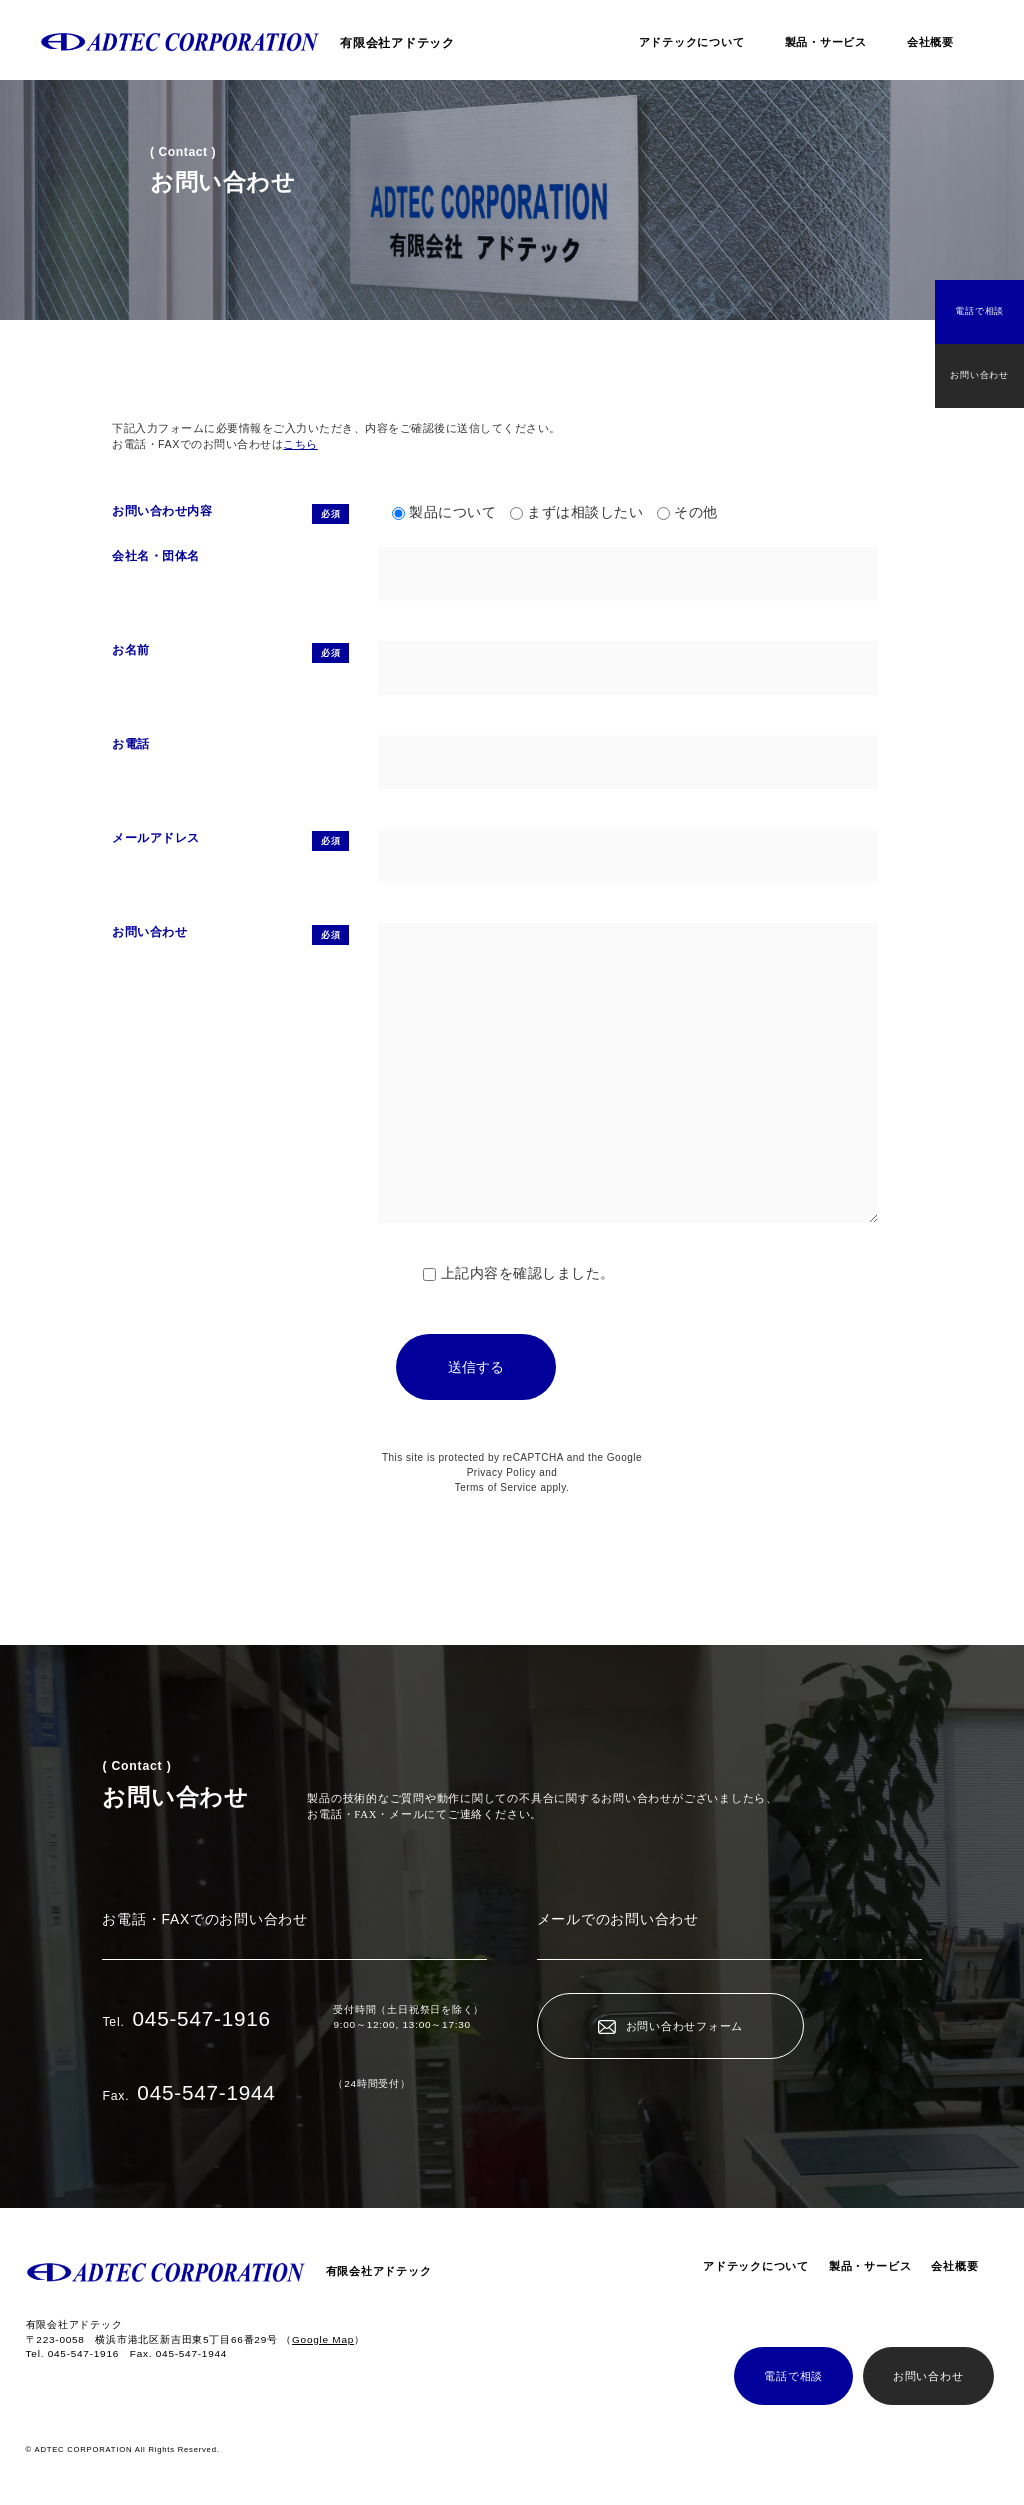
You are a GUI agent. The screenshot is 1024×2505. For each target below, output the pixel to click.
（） (323, 2339)
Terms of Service (496, 1487)
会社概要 (930, 42)
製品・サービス (826, 42)
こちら (300, 444)
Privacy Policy (501, 1472)
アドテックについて (692, 42)
